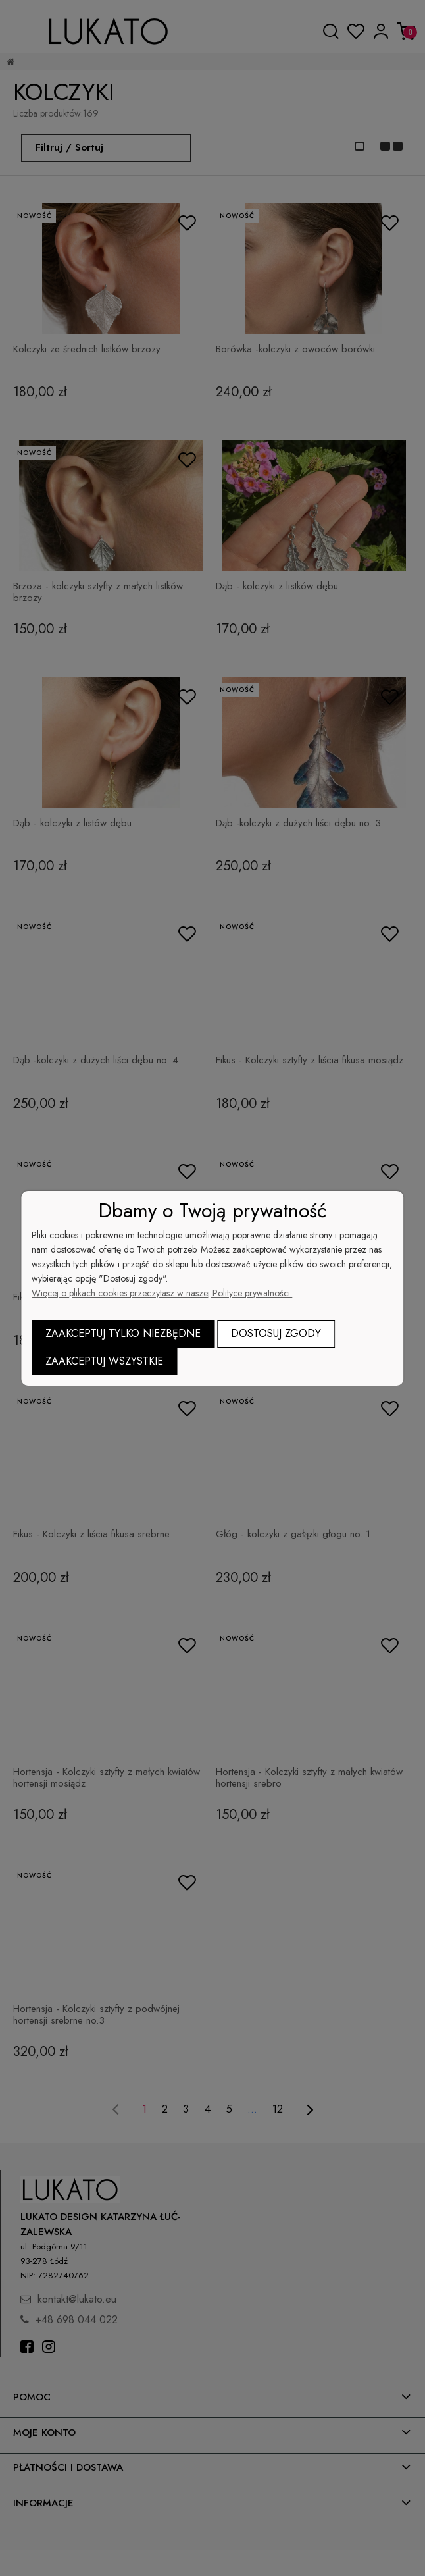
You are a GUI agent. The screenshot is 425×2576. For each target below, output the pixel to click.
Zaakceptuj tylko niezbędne (123, 1333)
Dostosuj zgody (276, 1333)
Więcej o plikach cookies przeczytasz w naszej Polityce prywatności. (162, 1293)
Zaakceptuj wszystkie (104, 1361)
